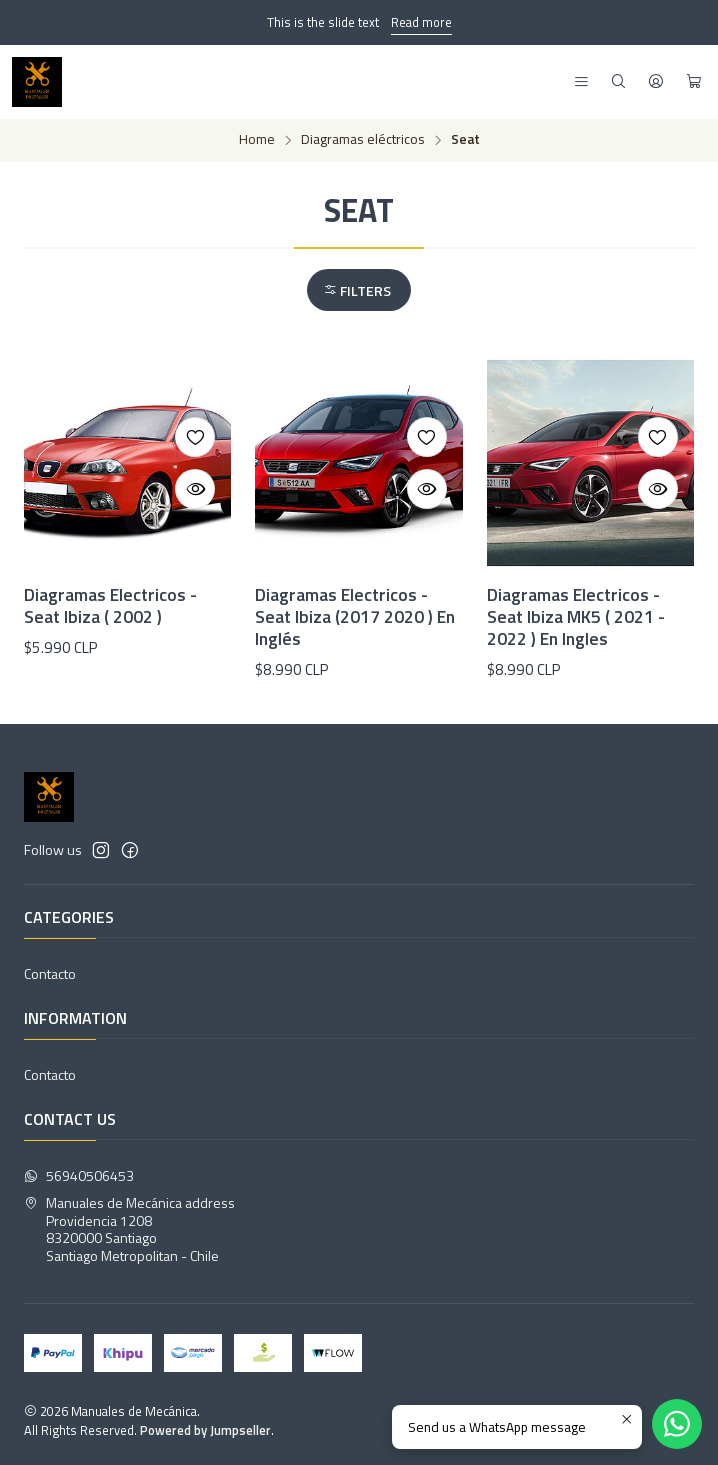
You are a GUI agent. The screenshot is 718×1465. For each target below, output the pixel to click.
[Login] (656, 82)
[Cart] (694, 82)
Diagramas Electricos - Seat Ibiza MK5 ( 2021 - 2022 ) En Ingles (576, 617)
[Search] (618, 82)
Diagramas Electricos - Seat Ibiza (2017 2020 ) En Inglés (355, 617)
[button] (359, 290)
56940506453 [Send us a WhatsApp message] (79, 1175)
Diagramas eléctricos (363, 140)
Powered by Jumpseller (205, 1430)
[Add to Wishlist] (195, 437)
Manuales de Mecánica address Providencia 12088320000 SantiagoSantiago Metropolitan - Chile (129, 1229)
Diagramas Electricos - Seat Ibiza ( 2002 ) (110, 606)
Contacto (50, 973)
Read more (421, 22)
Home (257, 140)
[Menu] (581, 82)
